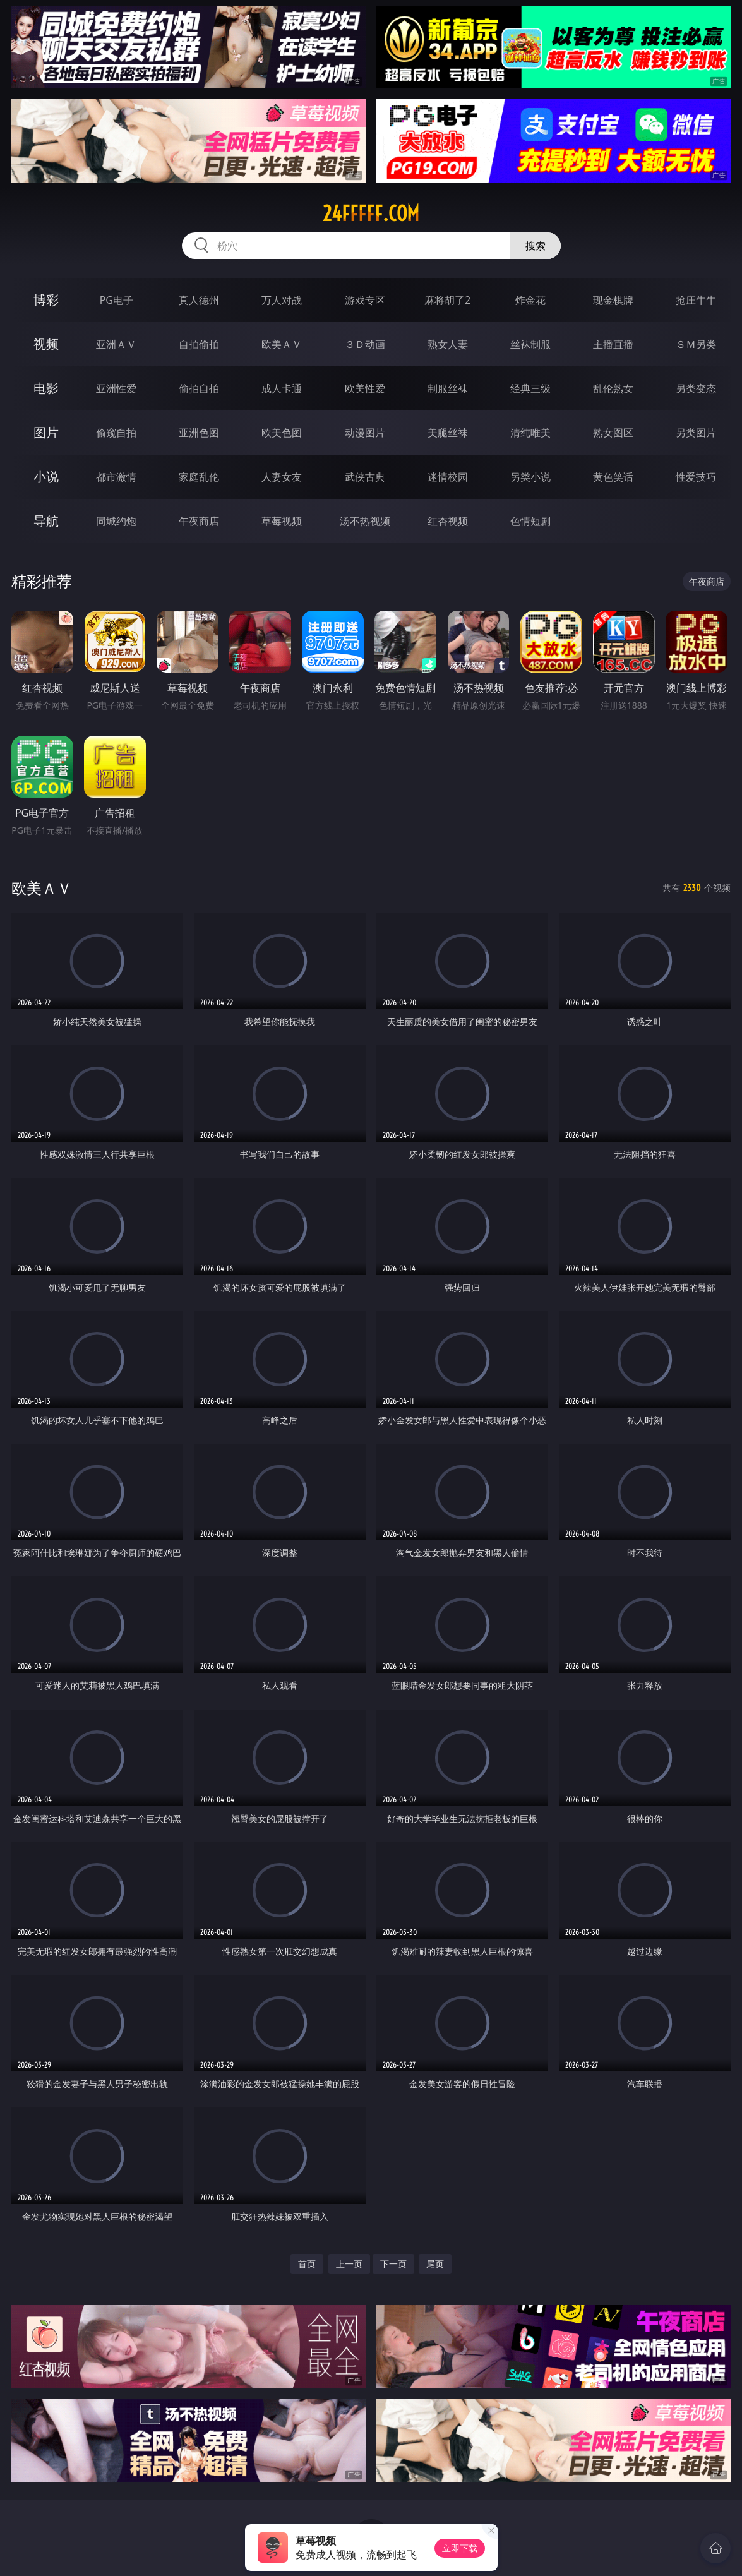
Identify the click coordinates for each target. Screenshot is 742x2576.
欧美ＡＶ (281, 344)
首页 (307, 2264)
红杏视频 (448, 521)
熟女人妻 (448, 344)
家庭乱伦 (199, 477)
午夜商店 (199, 521)
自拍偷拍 (199, 344)
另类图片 (696, 433)
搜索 (535, 246)
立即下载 (459, 2548)
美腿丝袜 (448, 433)
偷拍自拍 (199, 388)
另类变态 (696, 388)
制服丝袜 (448, 388)
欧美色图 (281, 433)
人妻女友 (281, 477)
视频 (46, 343)
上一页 (349, 2264)
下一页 (393, 2264)
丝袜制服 (530, 344)
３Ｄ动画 (365, 344)
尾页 (435, 2264)
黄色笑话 (613, 477)
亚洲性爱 (116, 388)
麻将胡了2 (447, 300)
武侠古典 (365, 477)
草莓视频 (281, 521)
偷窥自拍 (116, 433)
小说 (46, 476)
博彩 (46, 299)
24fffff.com (371, 213)
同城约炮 (116, 521)
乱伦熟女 (613, 388)
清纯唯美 (530, 433)
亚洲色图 (199, 433)
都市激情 (116, 477)
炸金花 (530, 300)
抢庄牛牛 (696, 300)
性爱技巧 (696, 477)
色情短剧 (530, 521)
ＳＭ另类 (696, 344)
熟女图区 (613, 433)
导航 (46, 520)
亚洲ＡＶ (116, 344)
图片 (46, 432)
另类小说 (530, 477)
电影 (46, 388)
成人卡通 (281, 388)
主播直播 (613, 344)
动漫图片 (365, 433)
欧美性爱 (365, 388)
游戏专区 (365, 300)
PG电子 (116, 300)
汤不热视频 (365, 521)
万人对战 (281, 300)
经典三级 (530, 388)
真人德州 (199, 300)
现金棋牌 (613, 300)
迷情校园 (448, 477)
